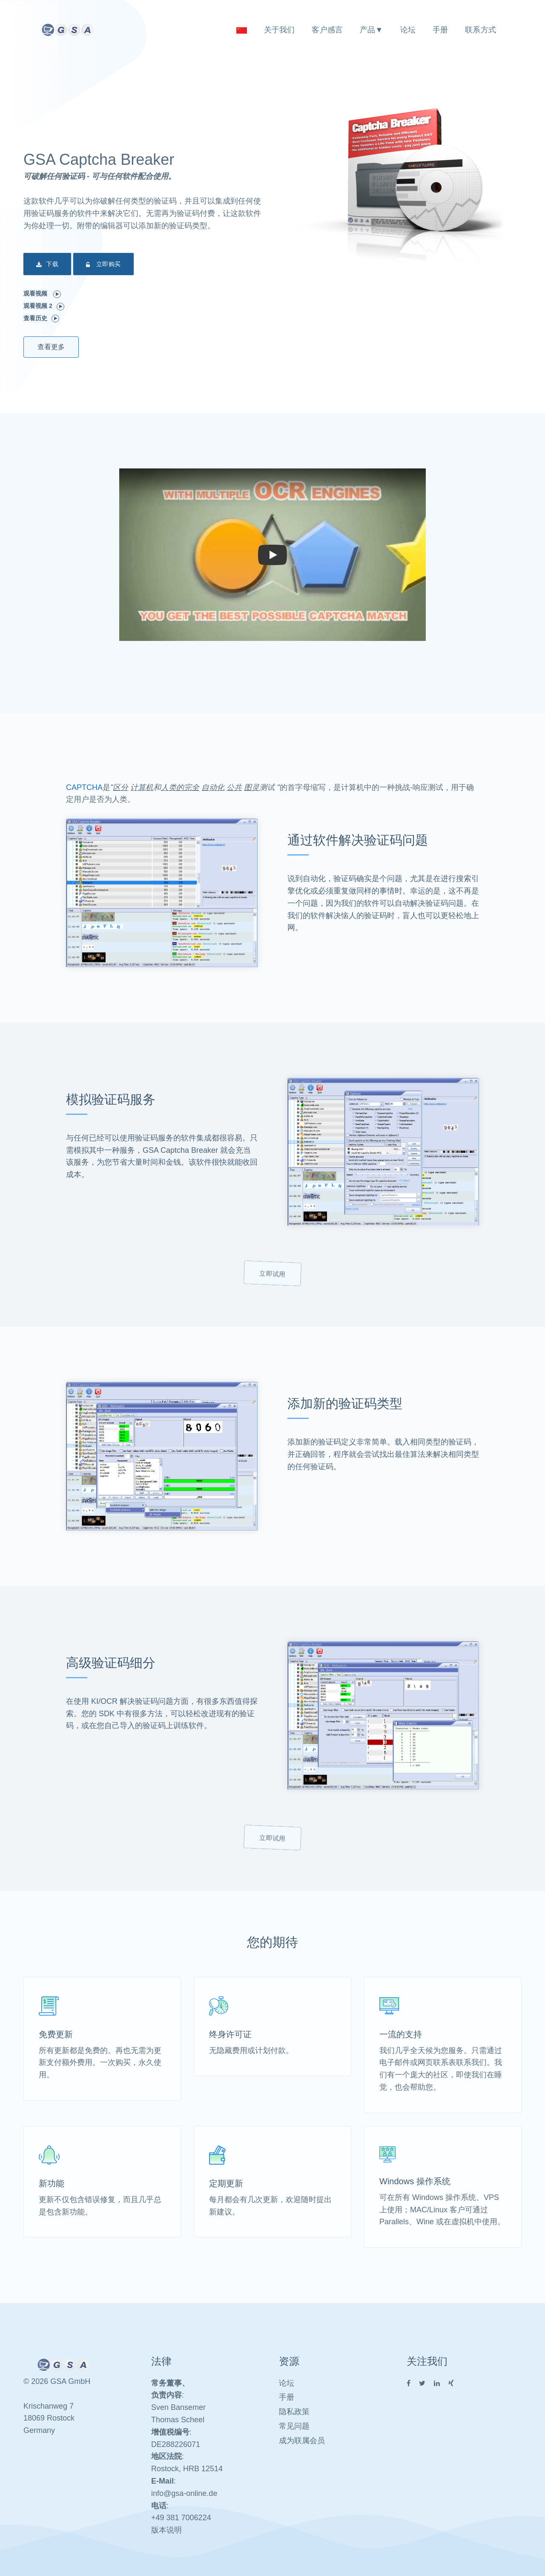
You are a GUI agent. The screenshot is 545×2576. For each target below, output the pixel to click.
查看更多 (51, 346)
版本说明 (166, 2530)
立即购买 (103, 264)
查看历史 (41, 318)
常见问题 (294, 2426)
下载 (47, 264)
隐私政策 (294, 2411)
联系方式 (480, 30)
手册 (440, 30)
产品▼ (371, 30)
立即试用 (272, 1274)
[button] (272, 554)
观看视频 (42, 294)
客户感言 (327, 30)
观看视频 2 (43, 306)
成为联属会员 (302, 2440)
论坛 (408, 30)
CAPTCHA (84, 787)
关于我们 (279, 30)
